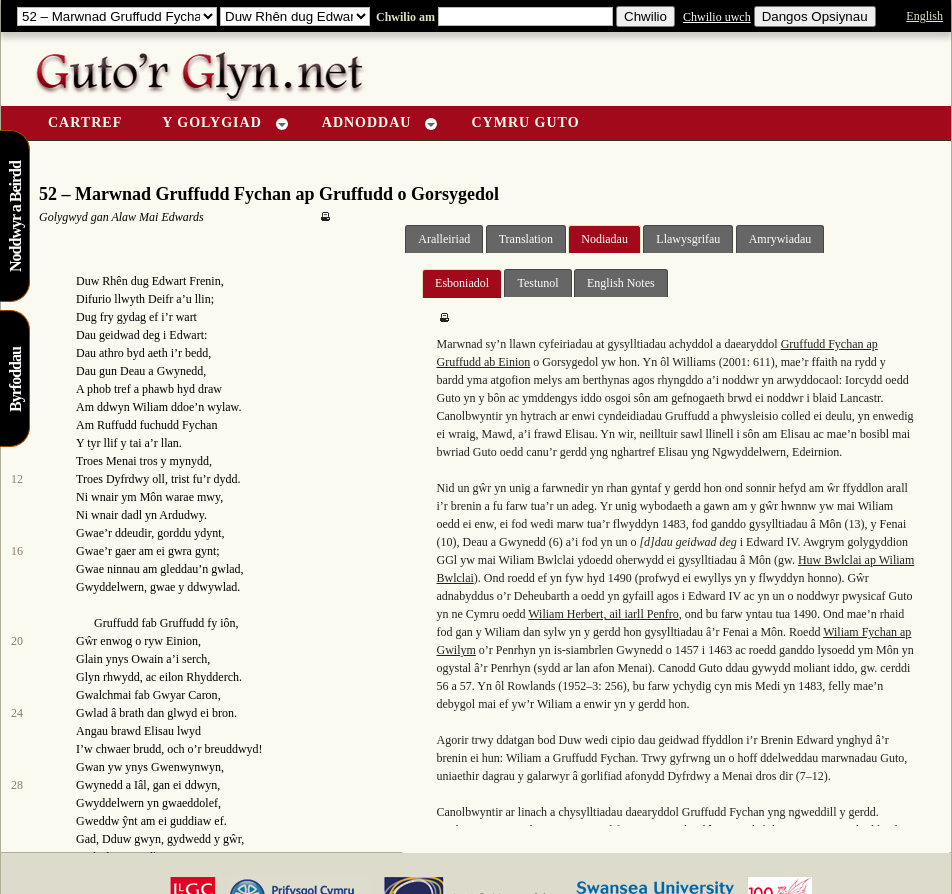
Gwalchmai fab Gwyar (130, 695)
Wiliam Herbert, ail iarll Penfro (603, 614)
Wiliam (150, 407)
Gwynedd (180, 371)
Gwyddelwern (110, 587)
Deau (132, 371)
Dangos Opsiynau (815, 16)
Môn (151, 497)
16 (17, 551)
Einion (182, 641)
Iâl (140, 785)
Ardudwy (181, 515)
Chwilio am (404, 17)
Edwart (186, 335)
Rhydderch (212, 677)
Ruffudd (117, 425)
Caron (202, 695)
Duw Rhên (102, 281)
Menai (121, 461)
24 (17, 713)
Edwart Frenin (186, 281)
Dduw (116, 839)
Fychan (199, 425)
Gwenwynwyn (186, 767)
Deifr (160, 299)
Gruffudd (116, 623)
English (924, 16)
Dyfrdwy (127, 479)
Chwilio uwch (717, 17)
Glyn (88, 677)
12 (17, 479)
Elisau (159, 731)
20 (17, 641)
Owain (147, 659)
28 (17, 785)
